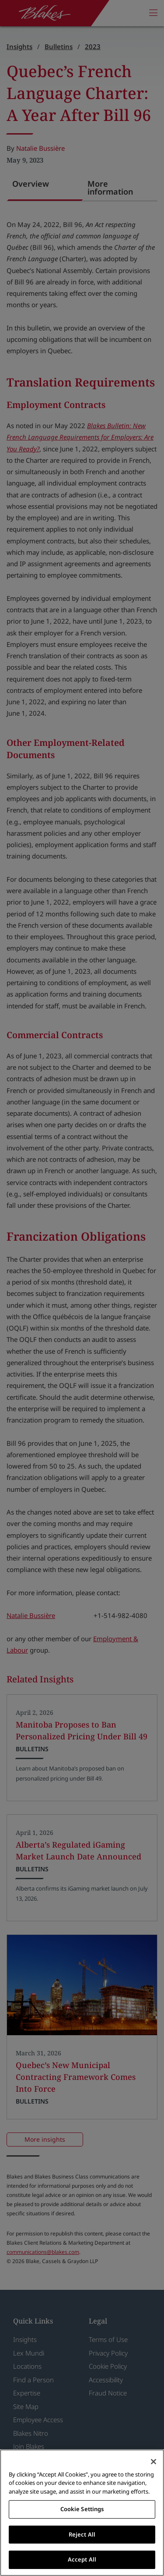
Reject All (82, 2534)
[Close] (153, 2461)
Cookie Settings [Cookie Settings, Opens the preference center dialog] (82, 2509)
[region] (82, 2512)
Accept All (82, 2559)
